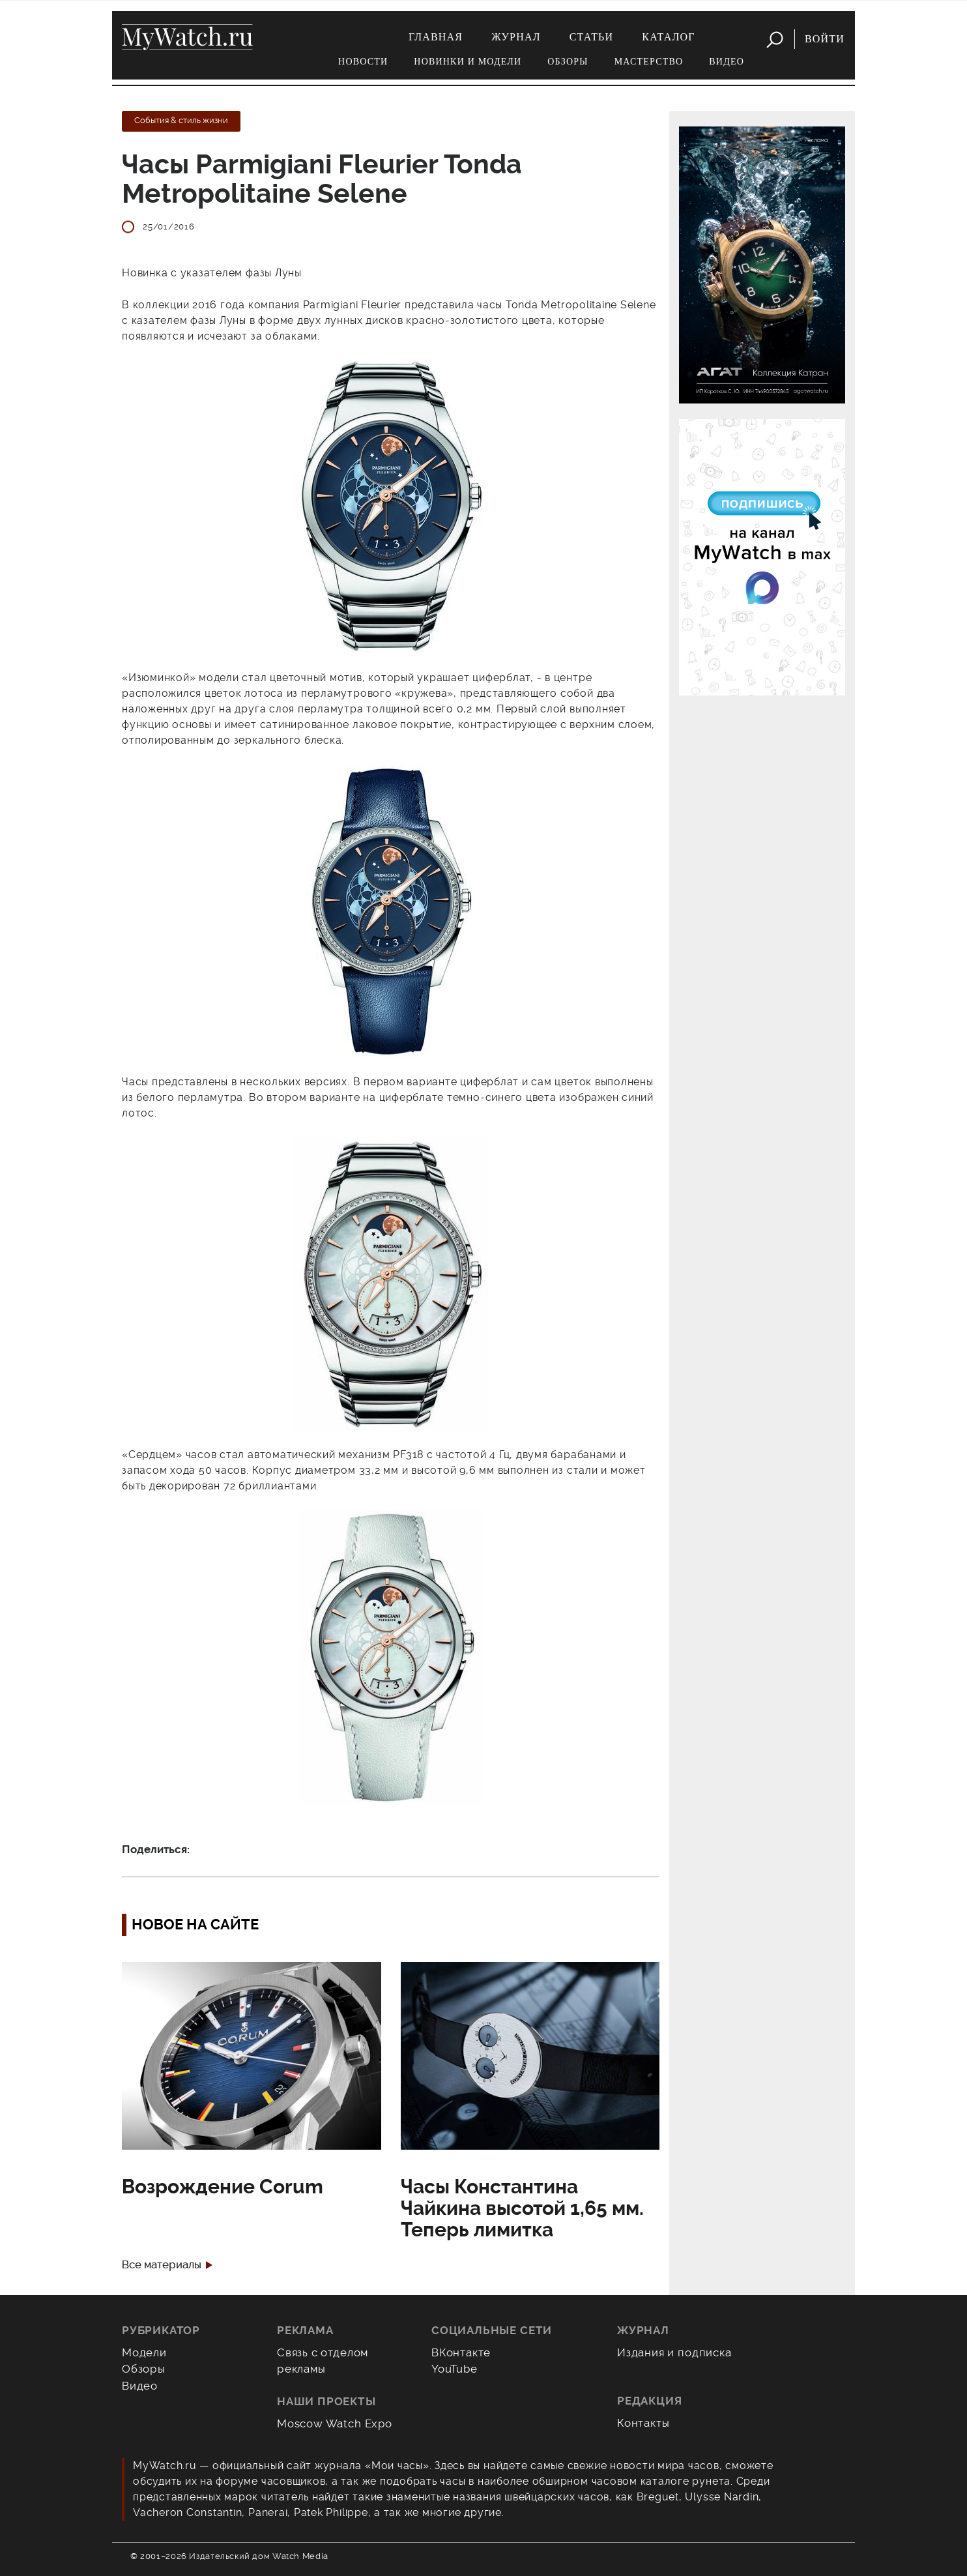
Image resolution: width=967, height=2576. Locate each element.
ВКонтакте (461, 2352)
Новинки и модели (467, 61)
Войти (824, 38)
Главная (436, 36)
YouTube (454, 2368)
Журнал (516, 36)
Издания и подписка (674, 2352)
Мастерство (649, 61)
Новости (363, 61)
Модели (144, 2352)
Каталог (668, 36)
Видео (726, 61)
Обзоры (567, 61)
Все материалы (161, 2264)
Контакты (643, 2422)
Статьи (592, 36)
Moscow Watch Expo (334, 2423)
